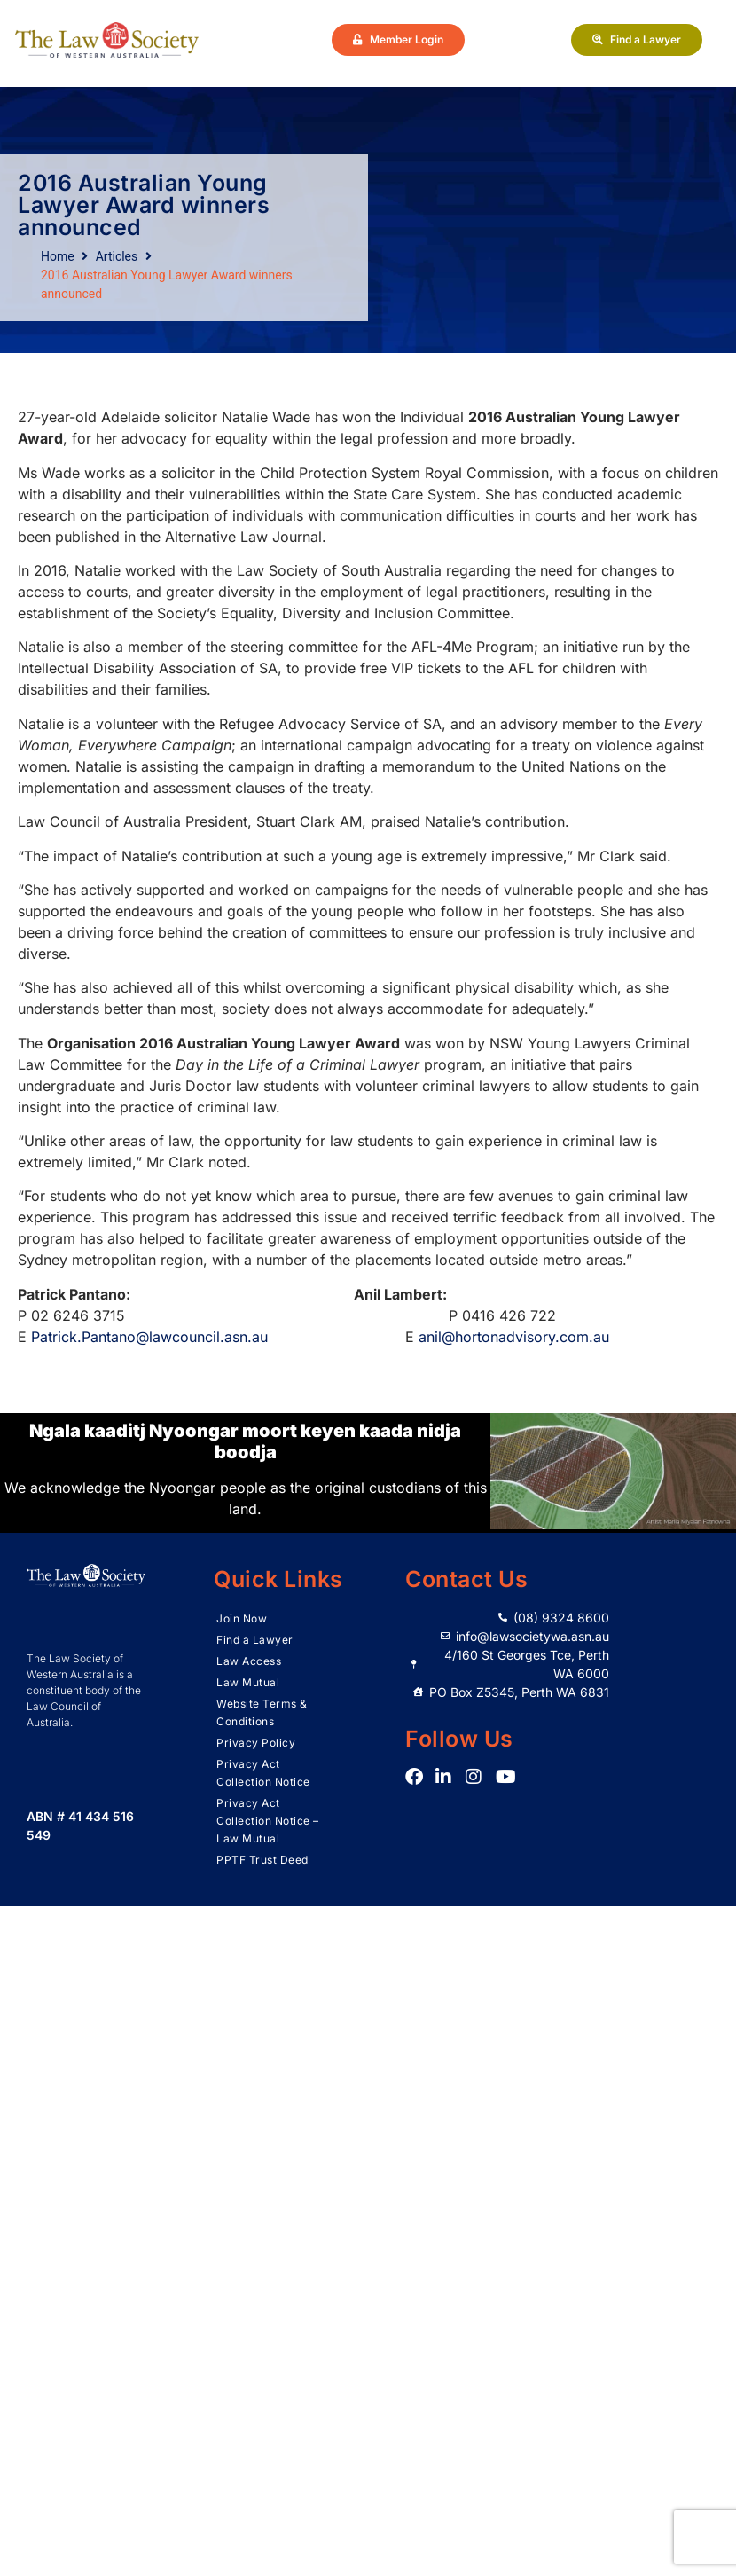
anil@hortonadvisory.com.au (514, 1337)
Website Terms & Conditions (262, 1712)
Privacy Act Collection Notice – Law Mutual (267, 1820)
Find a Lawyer (255, 1639)
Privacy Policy (255, 1742)
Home (57, 256)
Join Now (241, 1618)
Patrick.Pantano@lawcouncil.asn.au (149, 1337)
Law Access (248, 1661)
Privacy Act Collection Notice (263, 1772)
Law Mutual (247, 1682)
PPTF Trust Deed (262, 1859)
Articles (117, 256)
